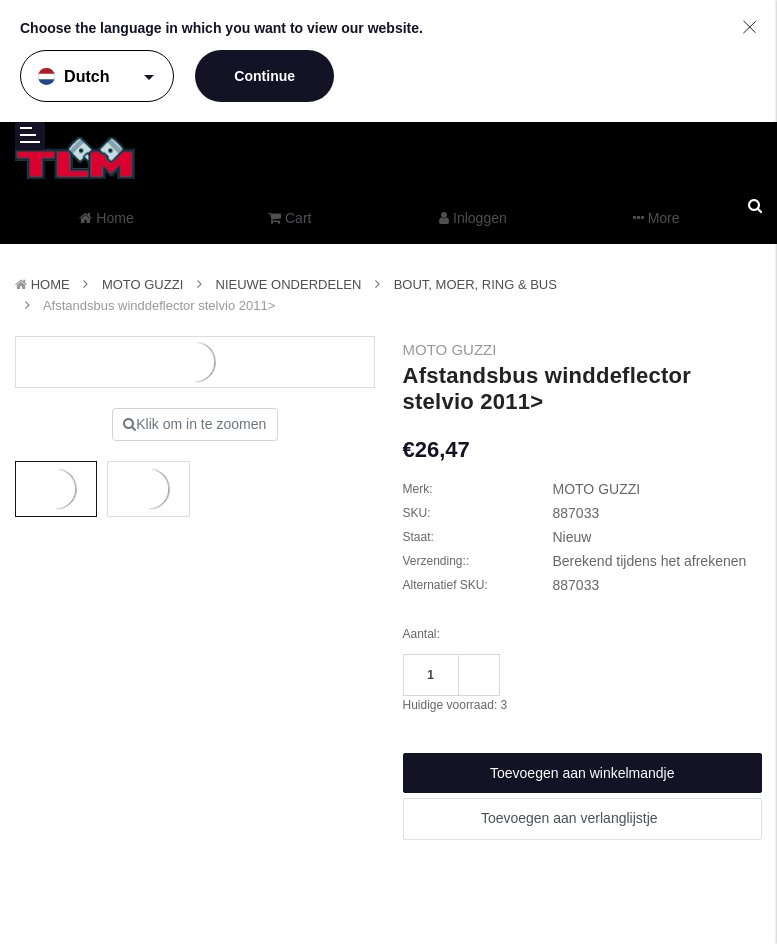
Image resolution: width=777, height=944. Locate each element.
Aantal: (421, 634)
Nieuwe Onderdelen (289, 284)
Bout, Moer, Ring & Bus (475, 284)
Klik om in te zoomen (194, 424)
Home (50, 284)
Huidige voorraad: (455, 705)
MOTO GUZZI (142, 284)
